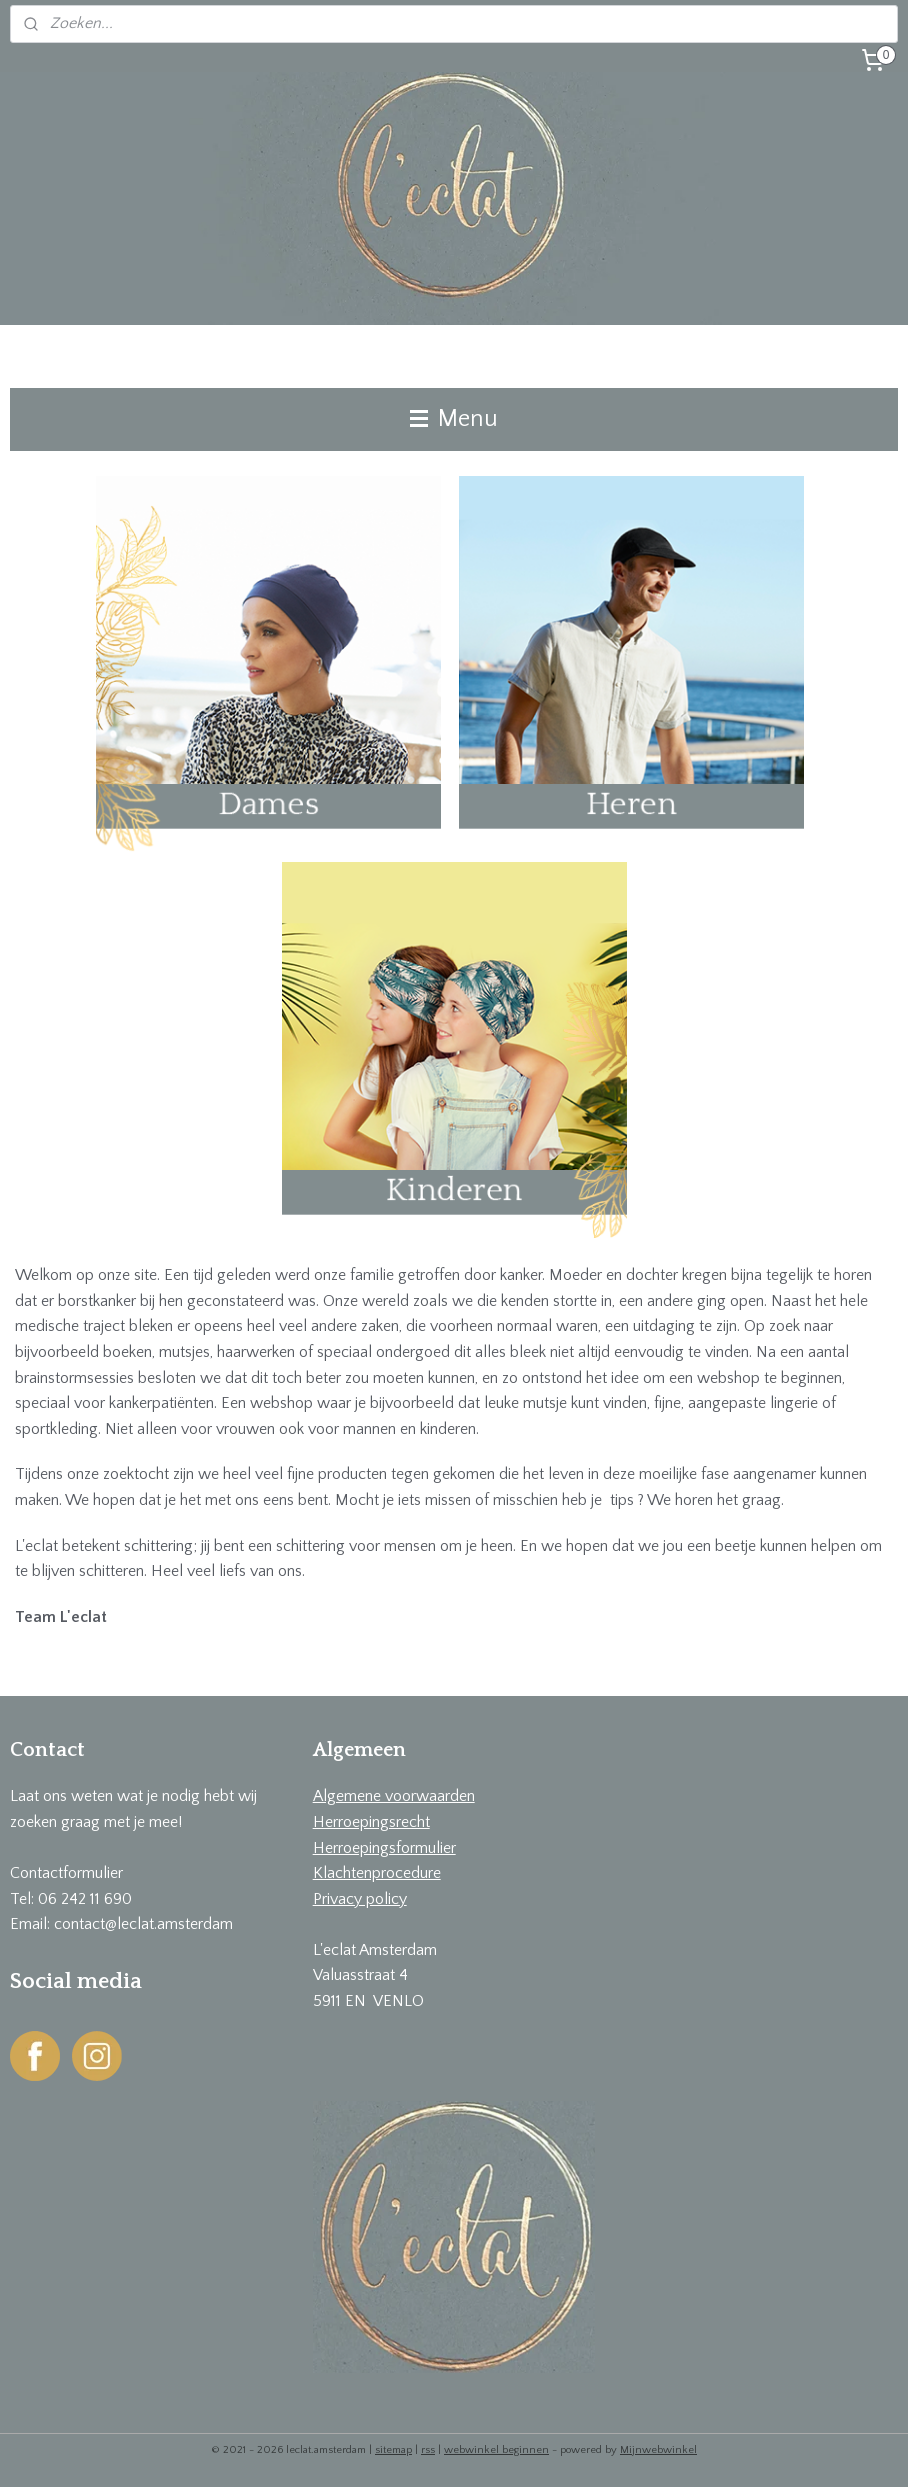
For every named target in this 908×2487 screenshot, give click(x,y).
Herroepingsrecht (371, 1822)
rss (428, 2450)
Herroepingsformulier (384, 1848)
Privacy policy (360, 1899)
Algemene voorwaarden (394, 1796)
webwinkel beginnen (496, 2450)
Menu (454, 419)
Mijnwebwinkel (658, 2450)
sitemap (393, 2450)
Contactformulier (66, 1873)
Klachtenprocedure (377, 1873)
